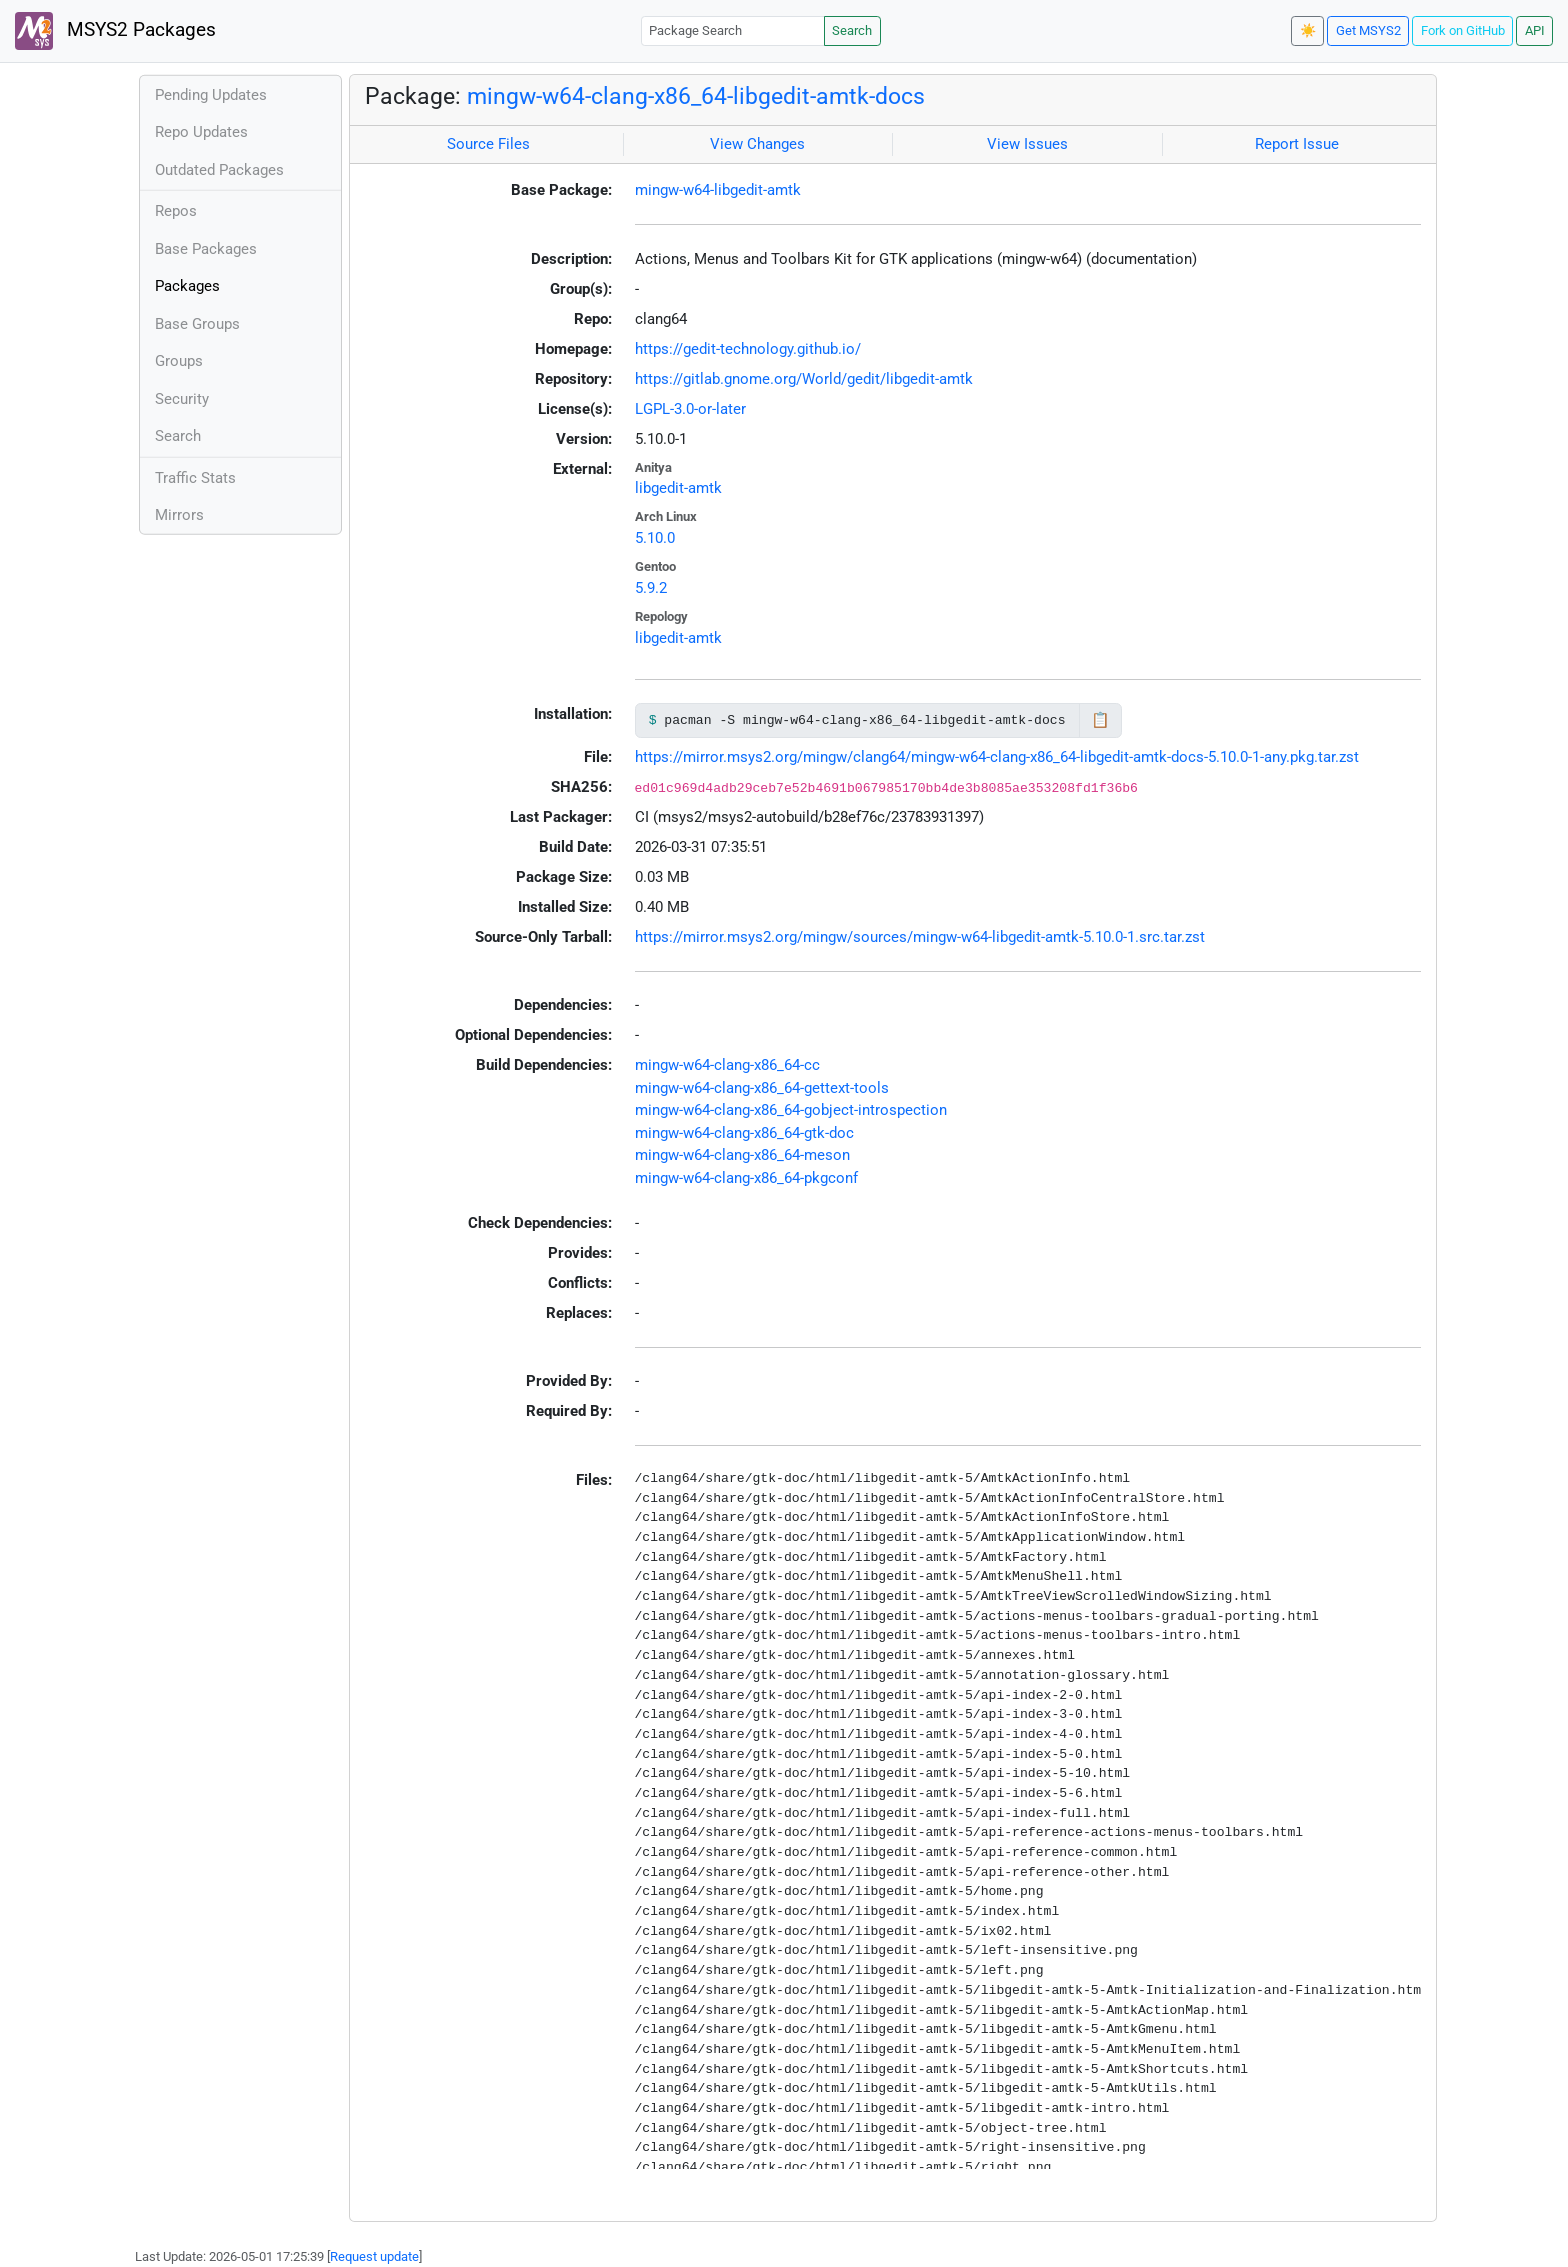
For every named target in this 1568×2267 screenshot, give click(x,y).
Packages (187, 286)
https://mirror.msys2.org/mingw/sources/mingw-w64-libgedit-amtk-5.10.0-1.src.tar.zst (920, 937)
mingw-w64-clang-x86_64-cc (727, 1065)
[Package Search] (733, 30)
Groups (179, 361)
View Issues (1027, 144)
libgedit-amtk (678, 488)
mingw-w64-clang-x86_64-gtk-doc (744, 1133)
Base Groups (197, 324)
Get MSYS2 (1368, 30)
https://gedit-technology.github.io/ (748, 349)
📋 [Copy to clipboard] (1100, 720)
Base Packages (206, 249)
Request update (374, 2256)
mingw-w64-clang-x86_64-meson (742, 1155)
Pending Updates (211, 95)
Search (852, 30)
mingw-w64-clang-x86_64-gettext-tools (762, 1088)
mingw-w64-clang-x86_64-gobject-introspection (791, 1110)
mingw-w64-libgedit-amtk (718, 190)
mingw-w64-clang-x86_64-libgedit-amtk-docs (696, 96)
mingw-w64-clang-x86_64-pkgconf (746, 1178)
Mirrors (179, 515)
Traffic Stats (195, 478)
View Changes (757, 144)
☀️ (1308, 30)
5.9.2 (651, 588)
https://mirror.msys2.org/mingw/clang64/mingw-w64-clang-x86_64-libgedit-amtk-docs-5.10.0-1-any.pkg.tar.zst (997, 757)
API (1535, 30)
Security (182, 399)
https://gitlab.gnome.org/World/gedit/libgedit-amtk (804, 379)
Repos (176, 211)
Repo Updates (201, 132)
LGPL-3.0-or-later (690, 409)
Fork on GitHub (1463, 30)
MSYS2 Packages (115, 31)
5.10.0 (655, 538)
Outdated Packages (219, 170)
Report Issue (1297, 144)
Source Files (488, 144)
